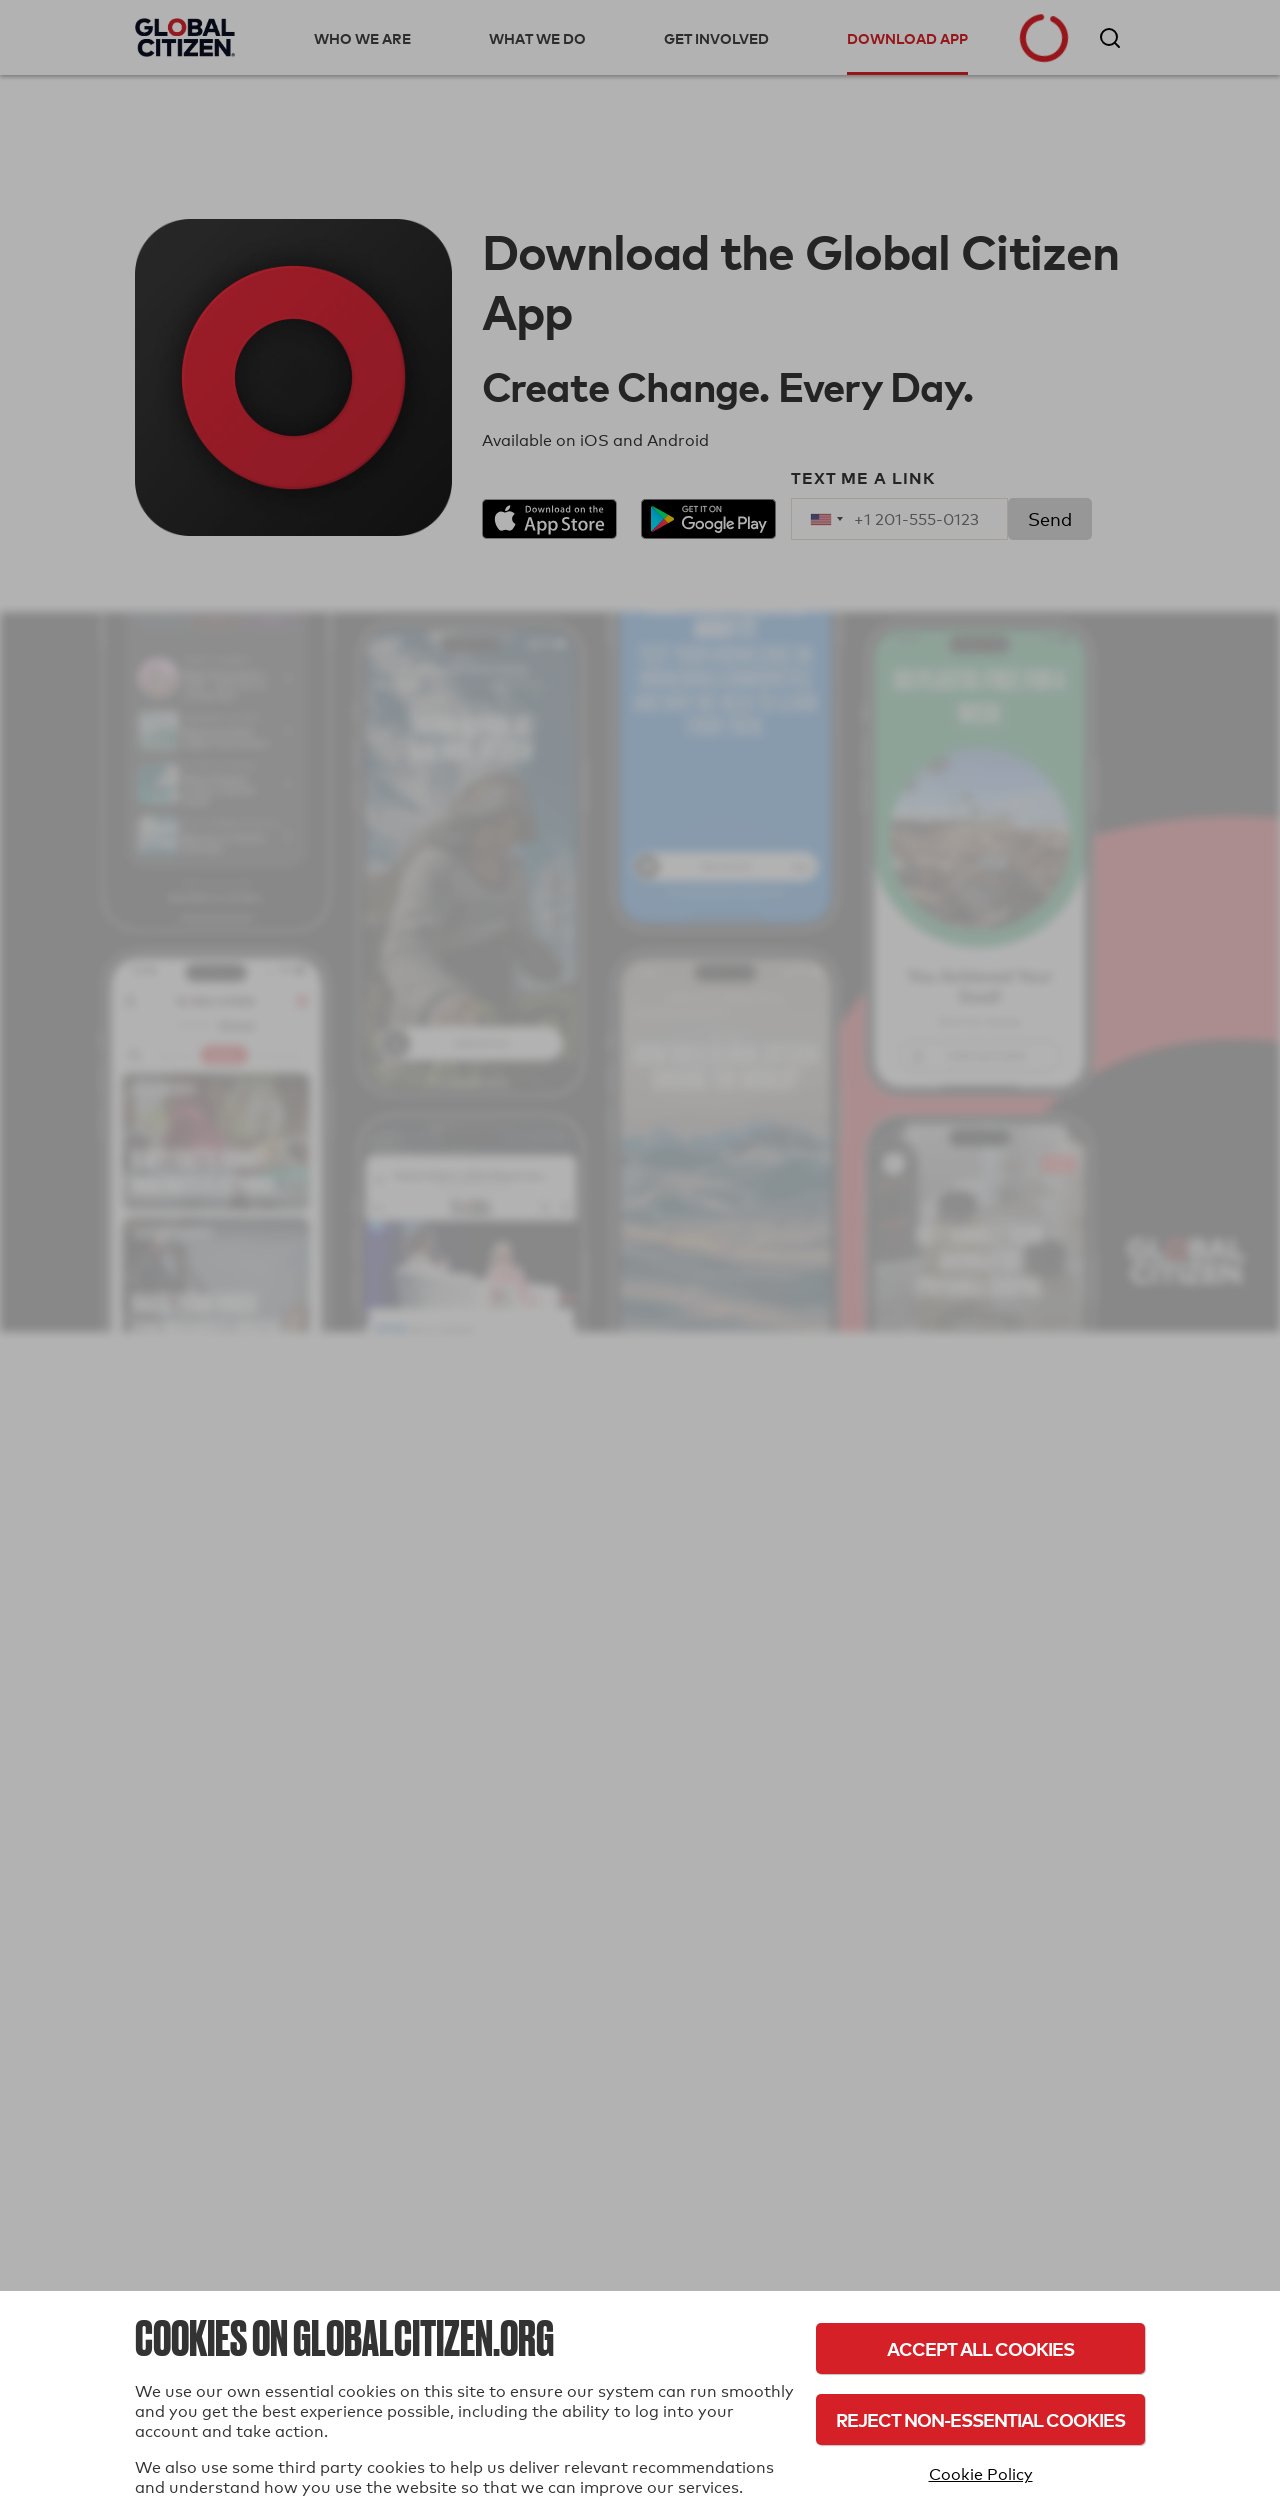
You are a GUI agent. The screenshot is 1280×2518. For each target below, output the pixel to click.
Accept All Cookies (980, 2348)
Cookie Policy (981, 2474)
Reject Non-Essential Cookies (980, 2419)
